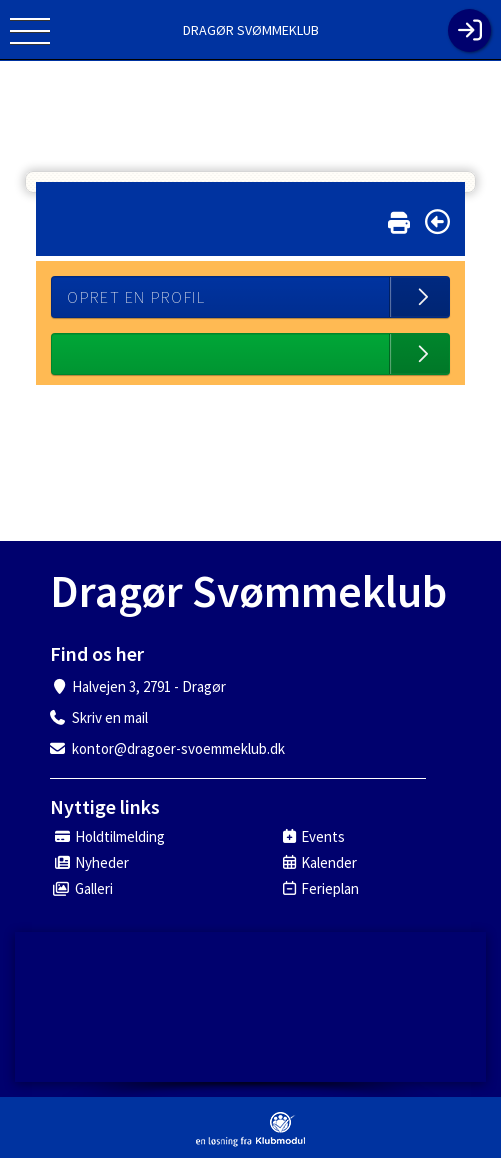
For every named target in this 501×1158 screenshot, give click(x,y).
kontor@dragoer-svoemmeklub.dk (178, 748)
